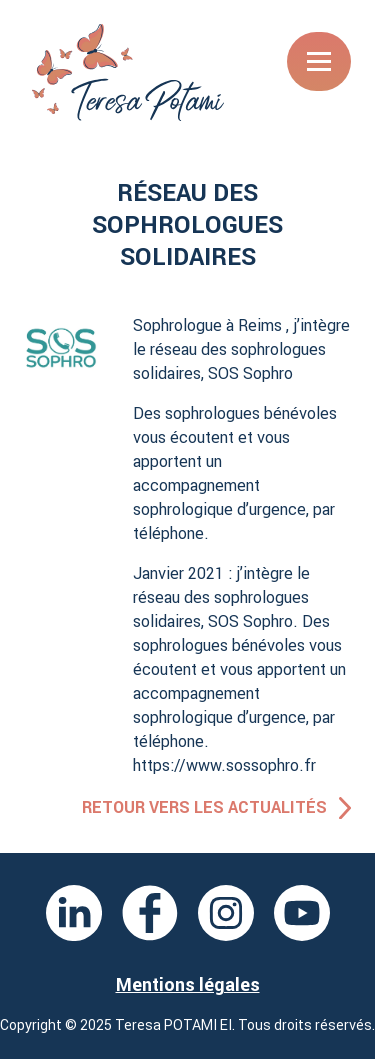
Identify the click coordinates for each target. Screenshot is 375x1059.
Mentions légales (188, 984)
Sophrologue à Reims (207, 325)
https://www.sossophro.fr (224, 765)
